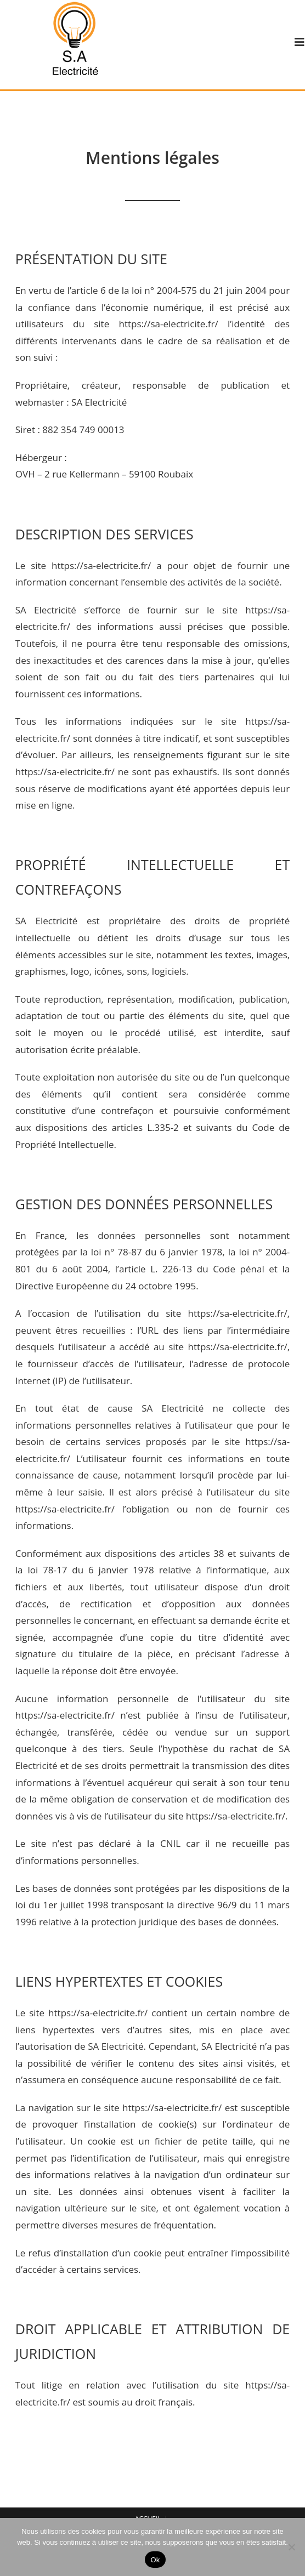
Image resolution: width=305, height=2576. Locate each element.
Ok (155, 2560)
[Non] (291, 2546)
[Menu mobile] (300, 42)
